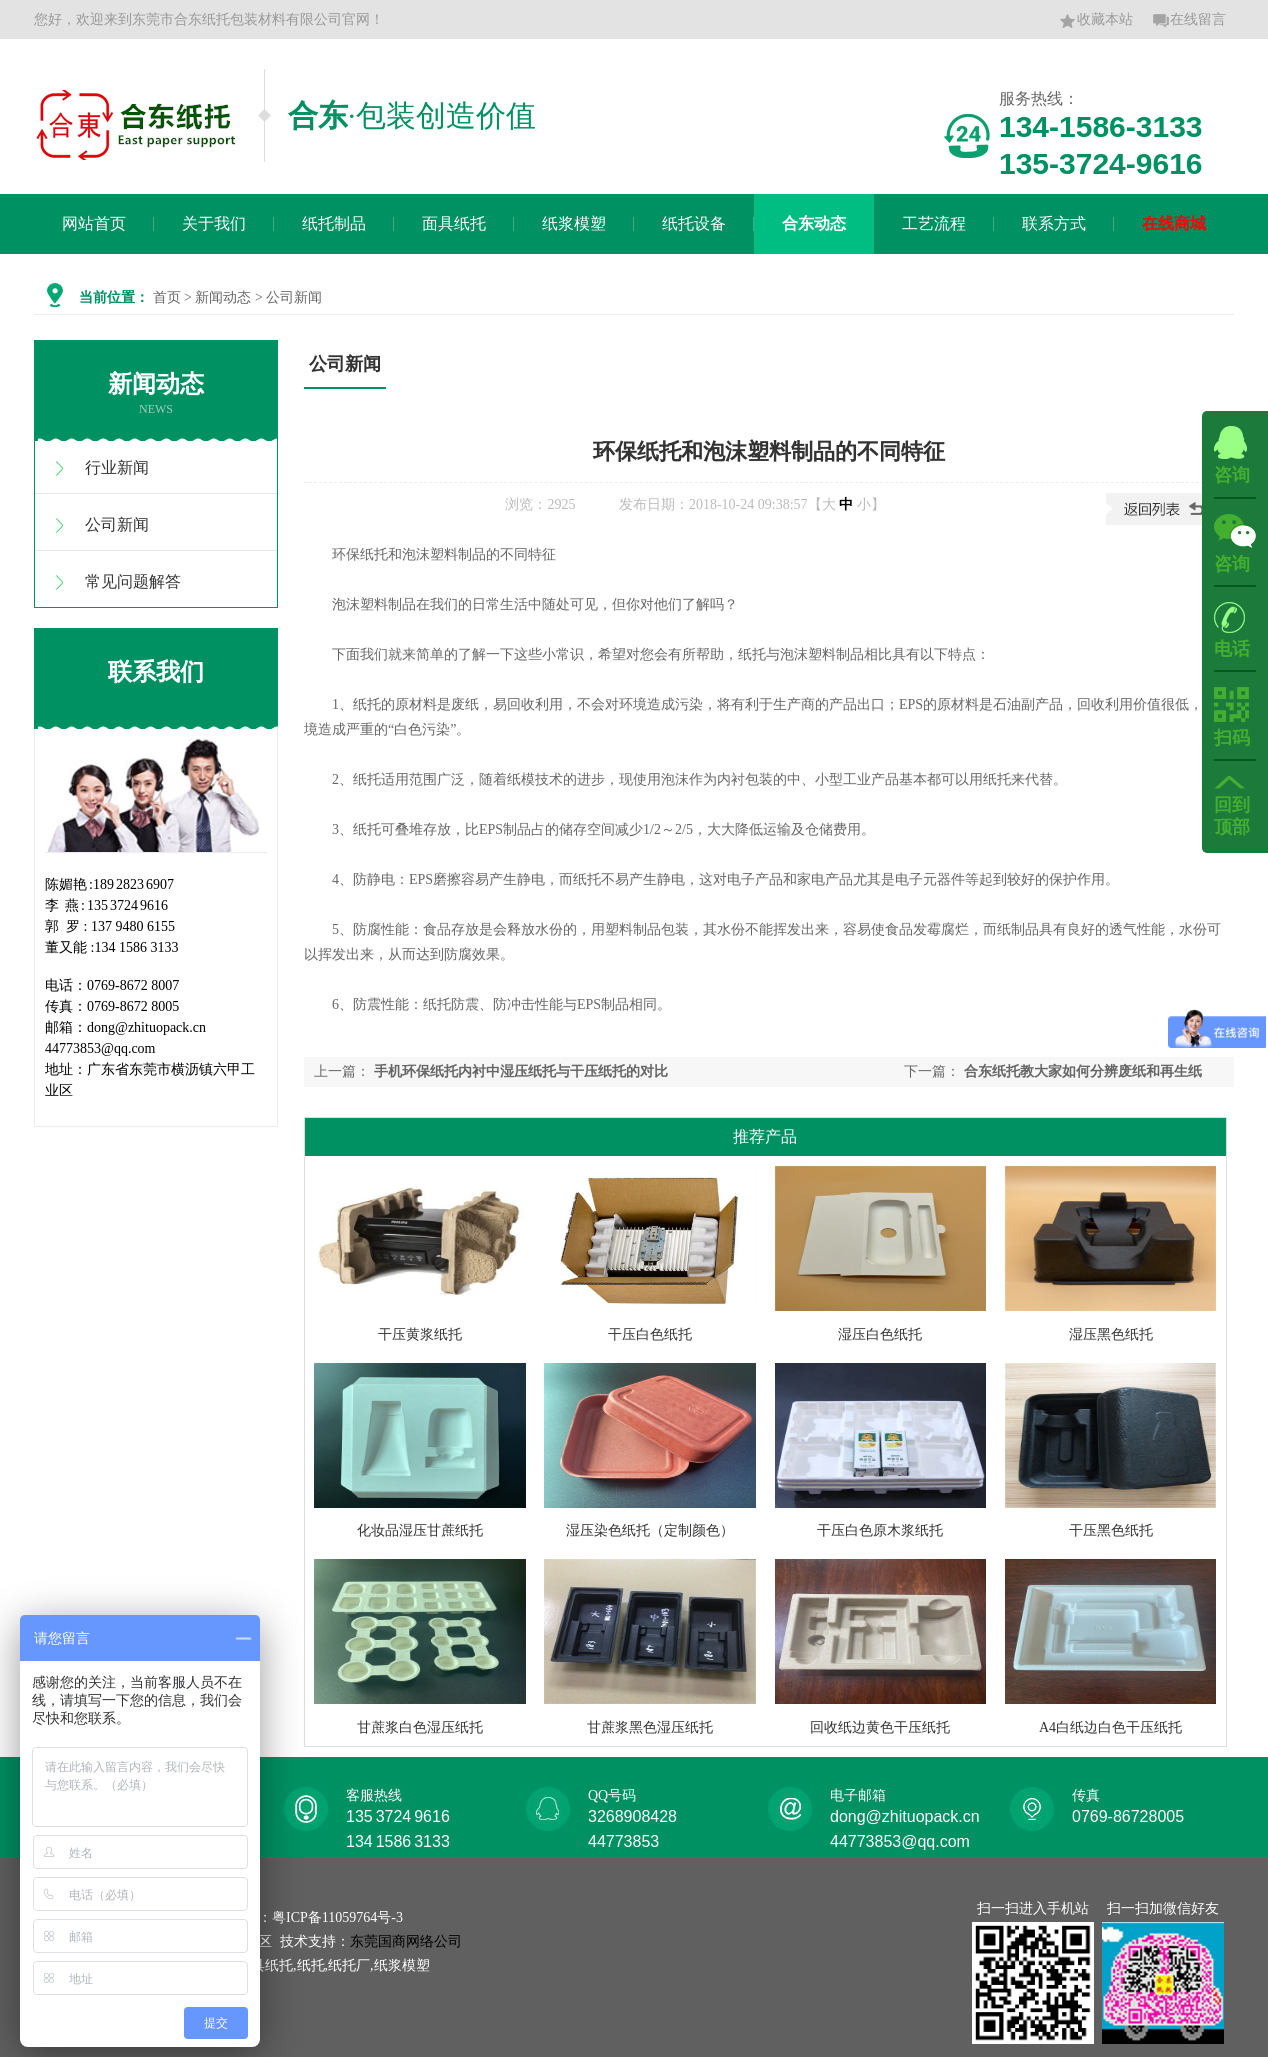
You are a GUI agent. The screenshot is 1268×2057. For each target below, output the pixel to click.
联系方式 (1054, 223)
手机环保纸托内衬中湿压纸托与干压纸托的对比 (521, 1071)
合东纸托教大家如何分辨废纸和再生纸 (1083, 1071)
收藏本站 (1096, 21)
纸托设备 (694, 223)
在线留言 (1189, 21)
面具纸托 (454, 223)
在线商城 (1174, 223)
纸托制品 (334, 223)
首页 (167, 297)
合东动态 (814, 223)
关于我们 (214, 223)
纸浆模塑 (574, 223)
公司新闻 (117, 524)
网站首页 (94, 223)
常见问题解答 (133, 581)
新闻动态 (223, 297)
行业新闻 (117, 467)
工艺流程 (934, 223)
